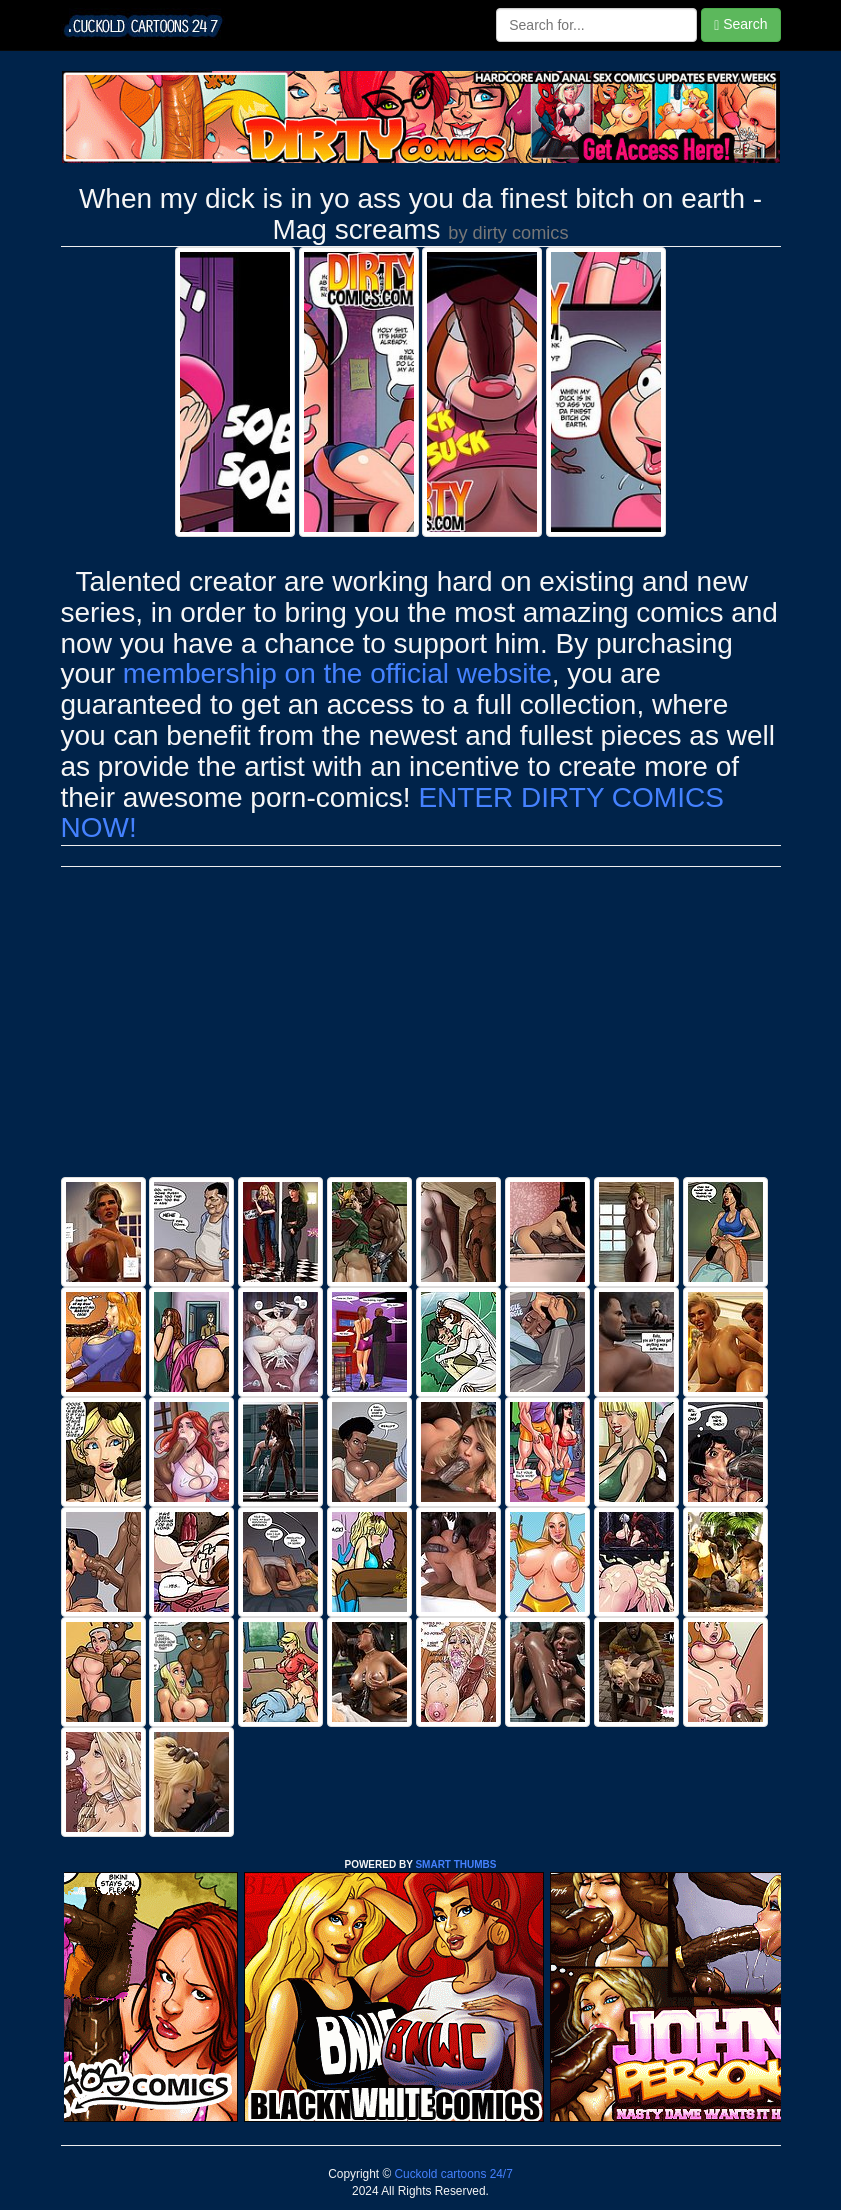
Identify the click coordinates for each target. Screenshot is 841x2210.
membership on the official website (337, 673)
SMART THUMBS (455, 1864)
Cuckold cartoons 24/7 (452, 2174)
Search (740, 24)
